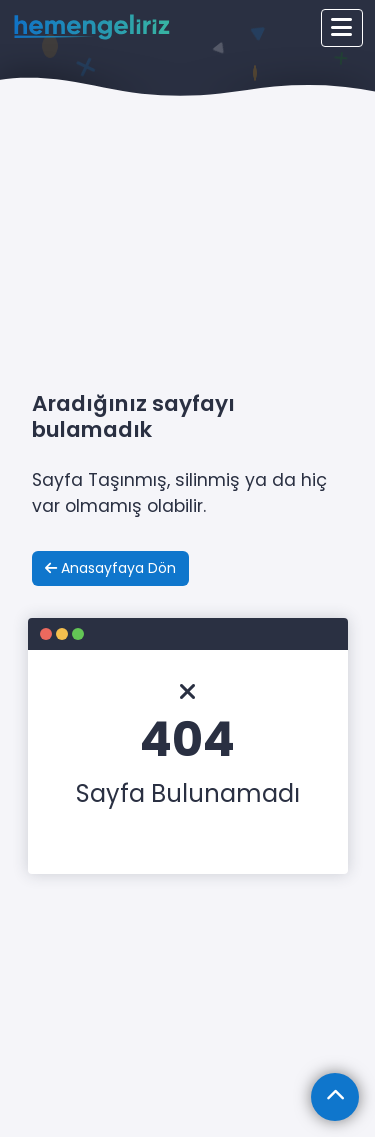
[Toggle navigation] (342, 28)
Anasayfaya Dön (110, 568)
